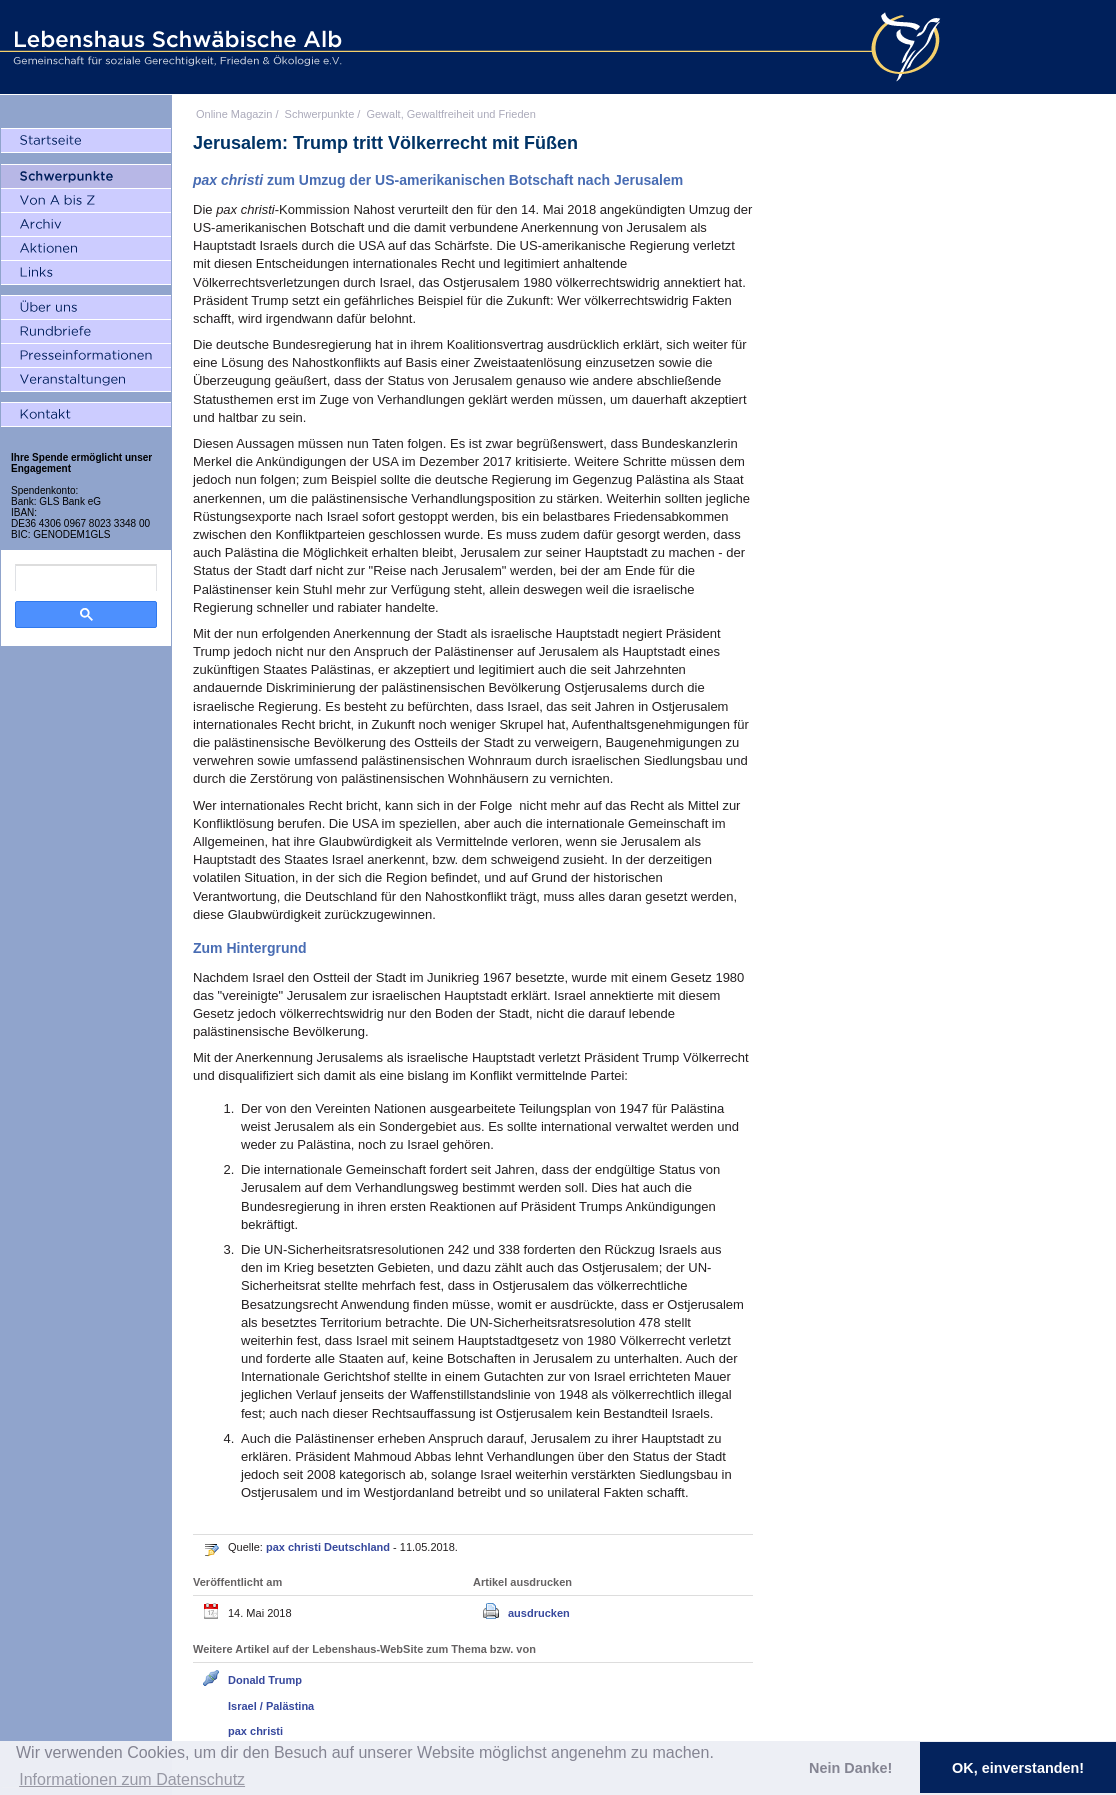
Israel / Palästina (271, 1706)
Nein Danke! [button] (850, 1768)
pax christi (255, 1731)
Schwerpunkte (320, 114)
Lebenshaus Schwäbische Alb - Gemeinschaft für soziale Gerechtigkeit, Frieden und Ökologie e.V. (175, 47)
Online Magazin (234, 114)
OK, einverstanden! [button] (1018, 1768)
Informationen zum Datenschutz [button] (132, 1779)
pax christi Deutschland (329, 1547)
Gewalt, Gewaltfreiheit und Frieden (450, 114)
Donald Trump (265, 1680)
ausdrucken (539, 1613)
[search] (86, 578)
